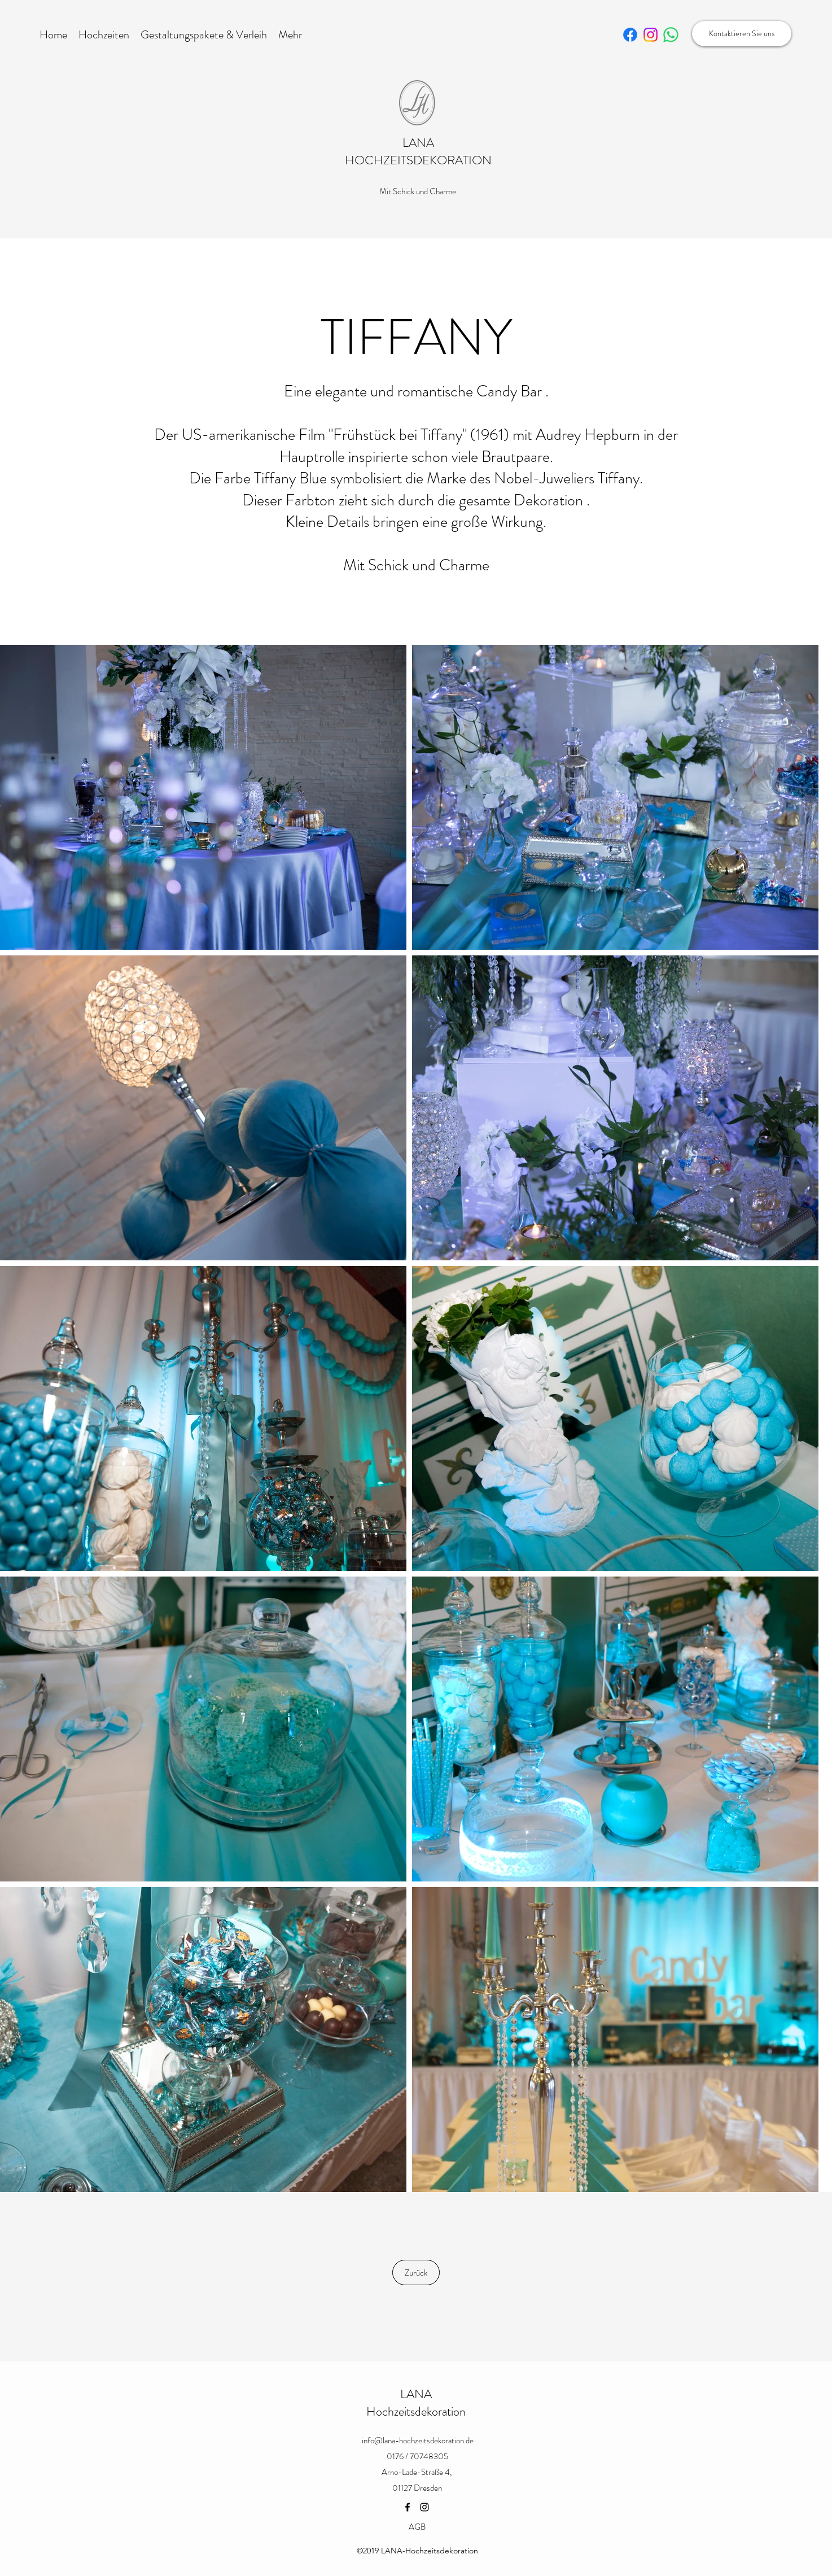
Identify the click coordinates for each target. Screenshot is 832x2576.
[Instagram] (424, 2507)
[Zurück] (416, 2272)
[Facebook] (407, 2507)
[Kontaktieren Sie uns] (741, 33)
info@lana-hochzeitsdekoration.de (418, 2440)
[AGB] (417, 2527)
